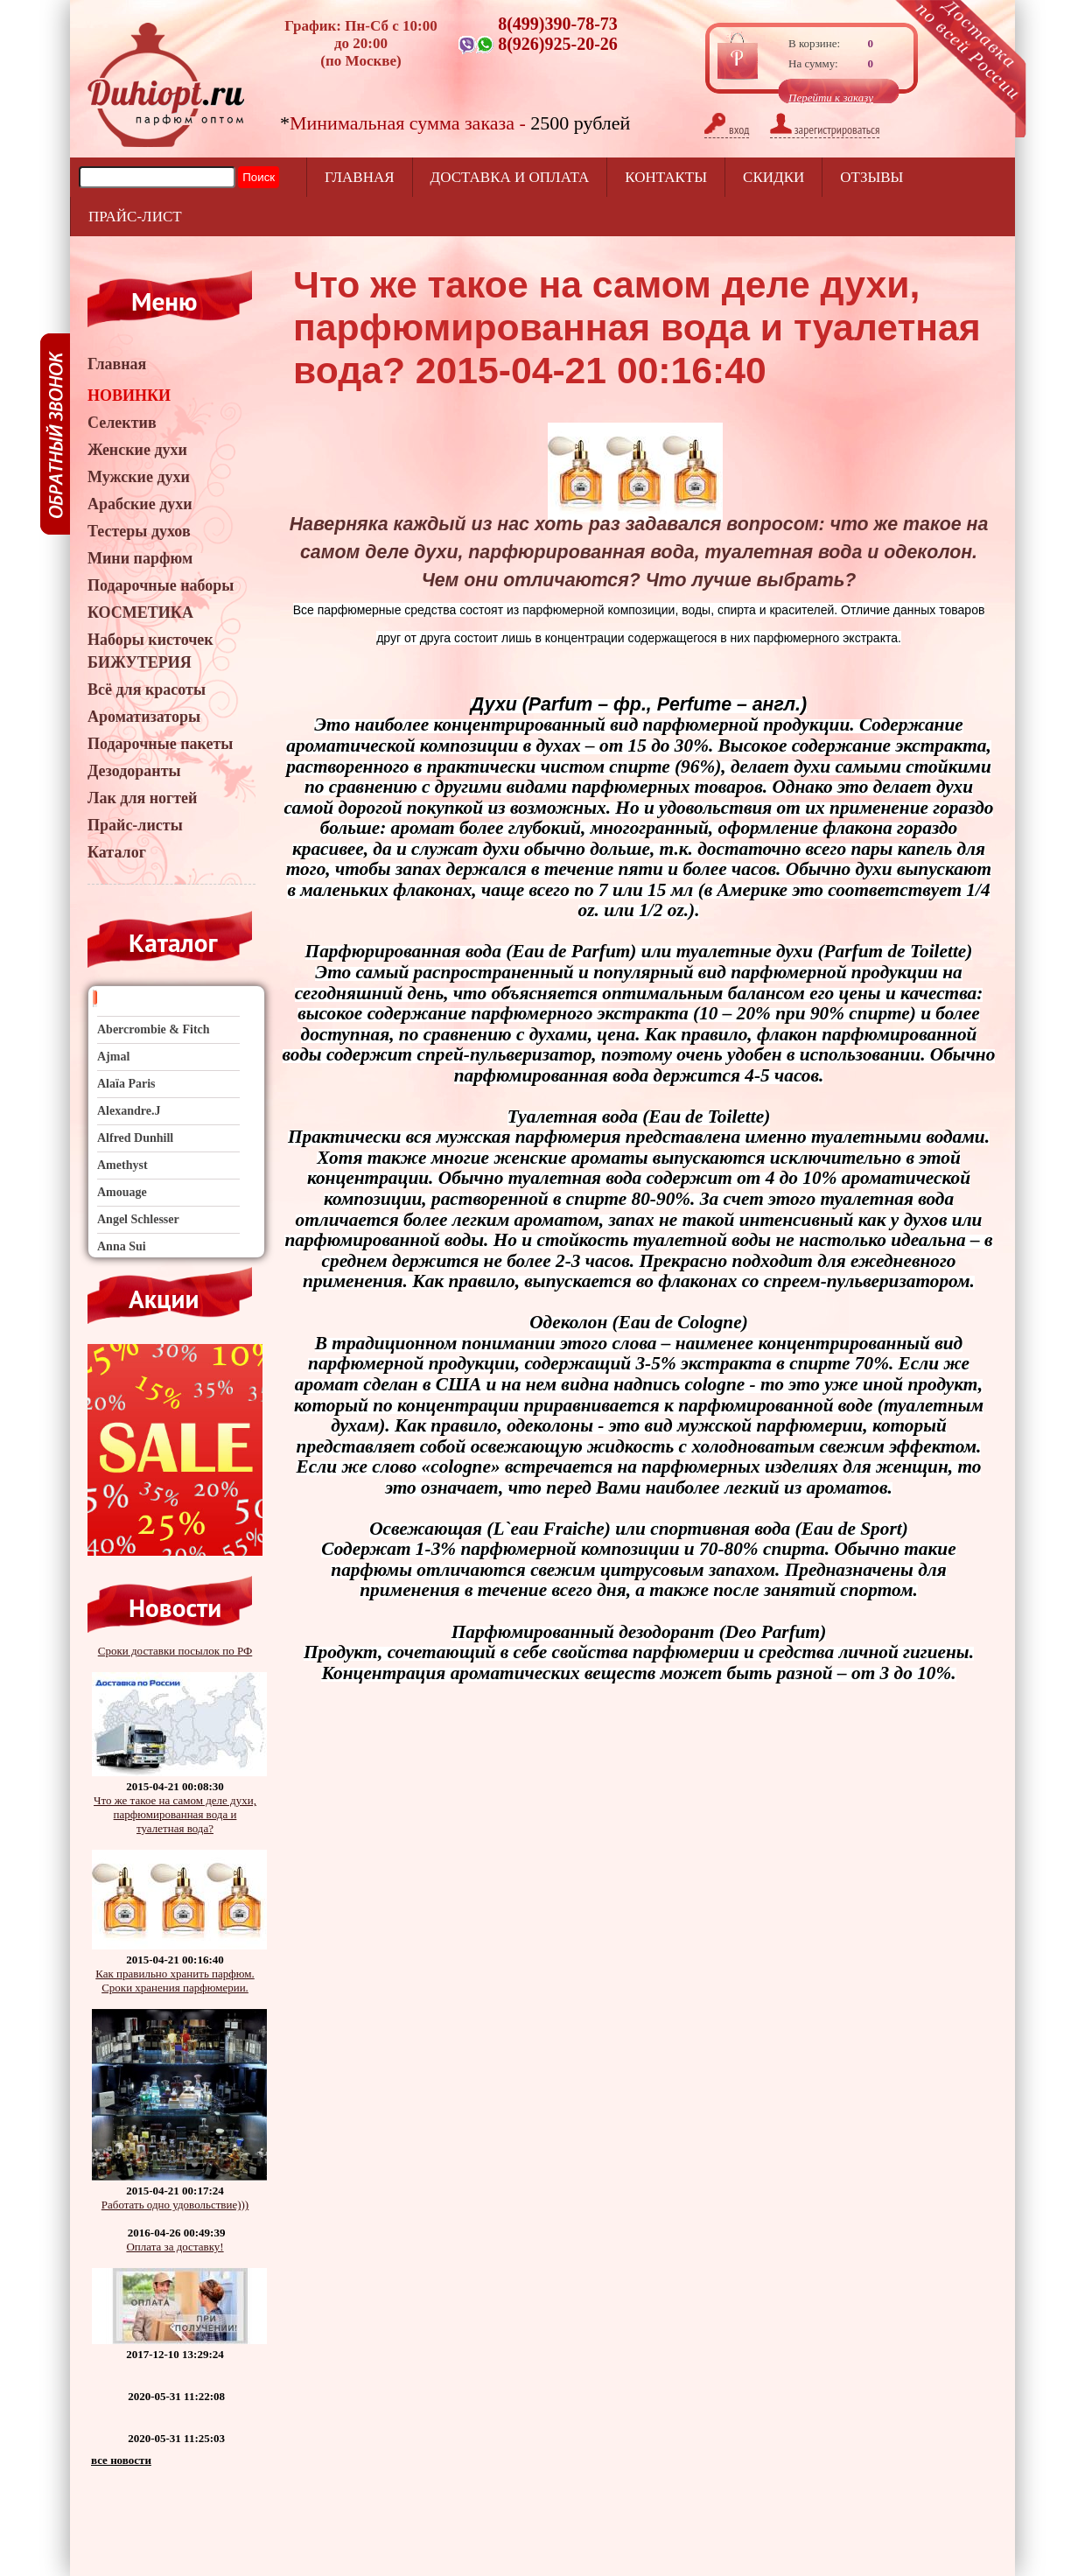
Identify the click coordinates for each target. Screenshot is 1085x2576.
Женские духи (137, 449)
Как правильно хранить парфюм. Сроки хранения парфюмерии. (175, 1980)
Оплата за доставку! (174, 2246)
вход (726, 129)
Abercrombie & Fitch (153, 1029)
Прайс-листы (135, 825)
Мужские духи (139, 477)
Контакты (666, 177)
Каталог (117, 852)
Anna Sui (121, 1246)
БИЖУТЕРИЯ (140, 662)
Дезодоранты (134, 771)
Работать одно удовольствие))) (175, 2204)
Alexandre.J (128, 1110)
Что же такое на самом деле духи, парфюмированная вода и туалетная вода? (175, 1814)
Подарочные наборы (161, 585)
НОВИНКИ (129, 395)
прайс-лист (135, 216)
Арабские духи (140, 504)
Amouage (122, 1192)
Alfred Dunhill (135, 1137)
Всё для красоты (147, 689)
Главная (360, 177)
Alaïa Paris (126, 1083)
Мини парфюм (140, 558)
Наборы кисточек (151, 639)
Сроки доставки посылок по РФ (175, 1650)
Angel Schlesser (138, 1219)
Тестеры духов (139, 531)
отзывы (871, 177)
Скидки (773, 177)
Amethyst (122, 1165)
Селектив (122, 422)
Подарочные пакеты (160, 743)
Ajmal (113, 1056)
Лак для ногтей (142, 798)
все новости (121, 2460)
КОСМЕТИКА (140, 612)
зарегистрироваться (825, 129)
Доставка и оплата (510, 177)
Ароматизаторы (144, 716)
